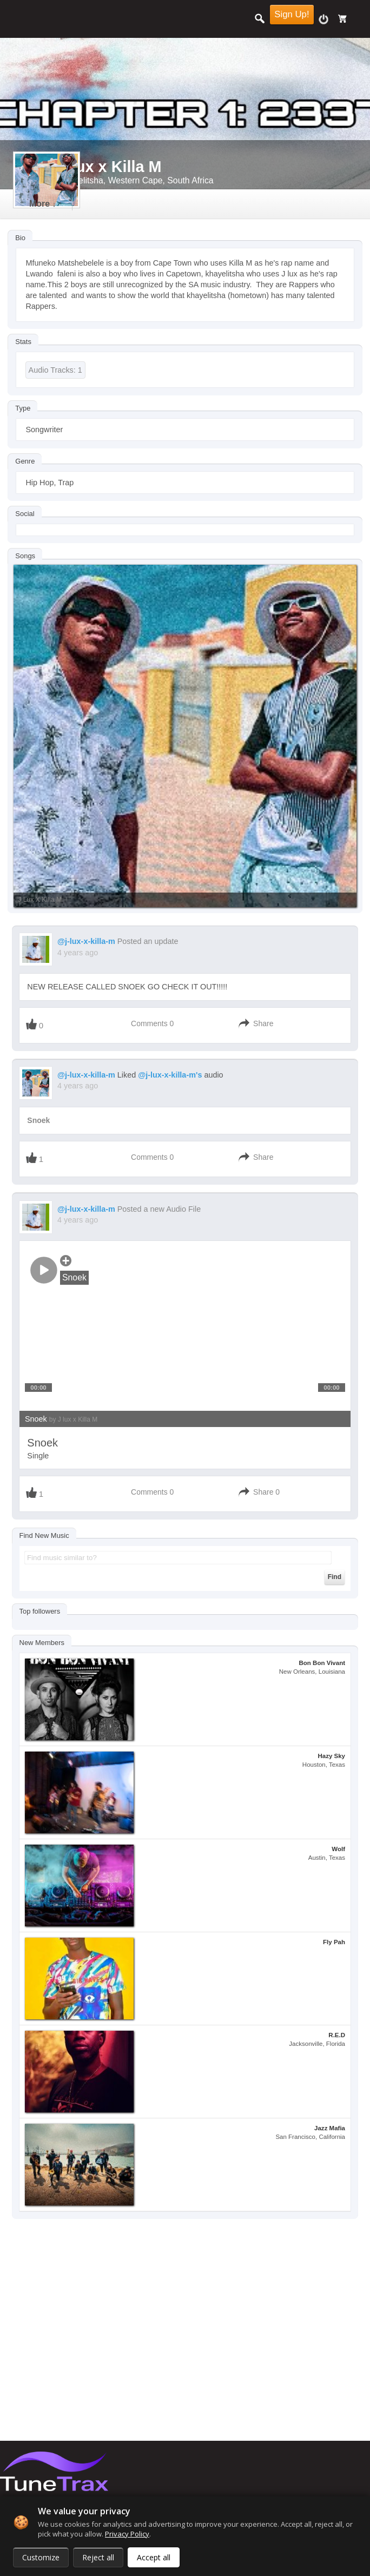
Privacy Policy (127, 2534)
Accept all (153, 2557)
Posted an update (148, 941)
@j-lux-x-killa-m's (170, 1075)
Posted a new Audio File (159, 1209)
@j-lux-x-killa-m (86, 941)
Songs (25, 556)
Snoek (38, 1120)
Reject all (98, 2557)
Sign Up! (291, 14)
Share (263, 1023)
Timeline (46, 203)
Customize (41, 2557)
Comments (149, 1023)
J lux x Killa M (40, 899)
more (110, 203)
